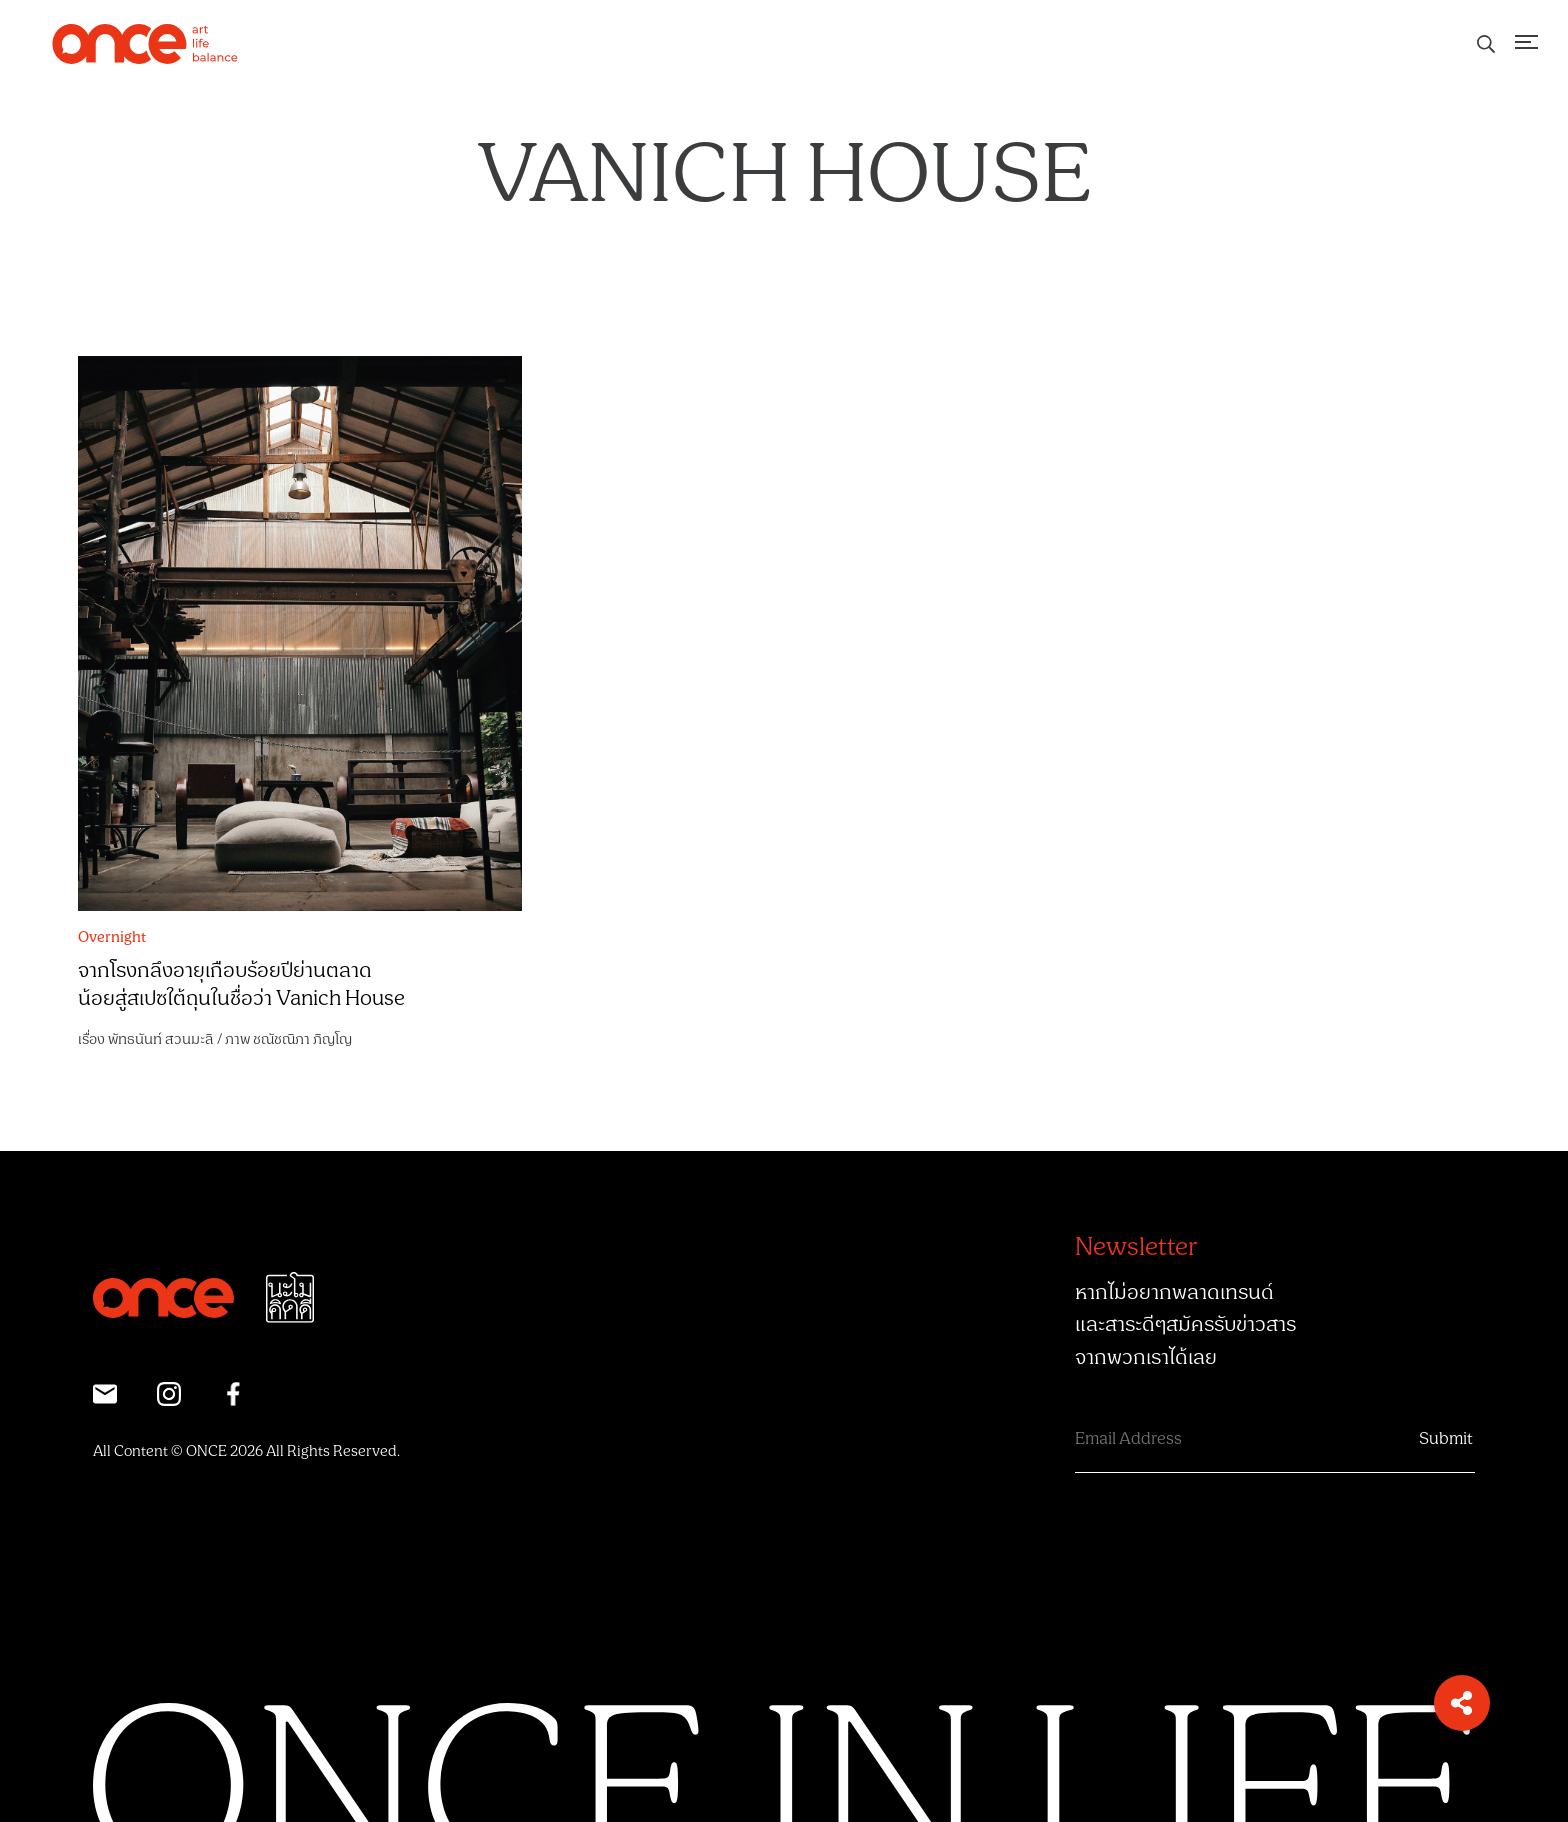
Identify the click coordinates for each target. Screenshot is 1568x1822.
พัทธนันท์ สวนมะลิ (160, 1039)
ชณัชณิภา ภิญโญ (302, 1039)
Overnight (112, 938)
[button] (1462, 1703)
